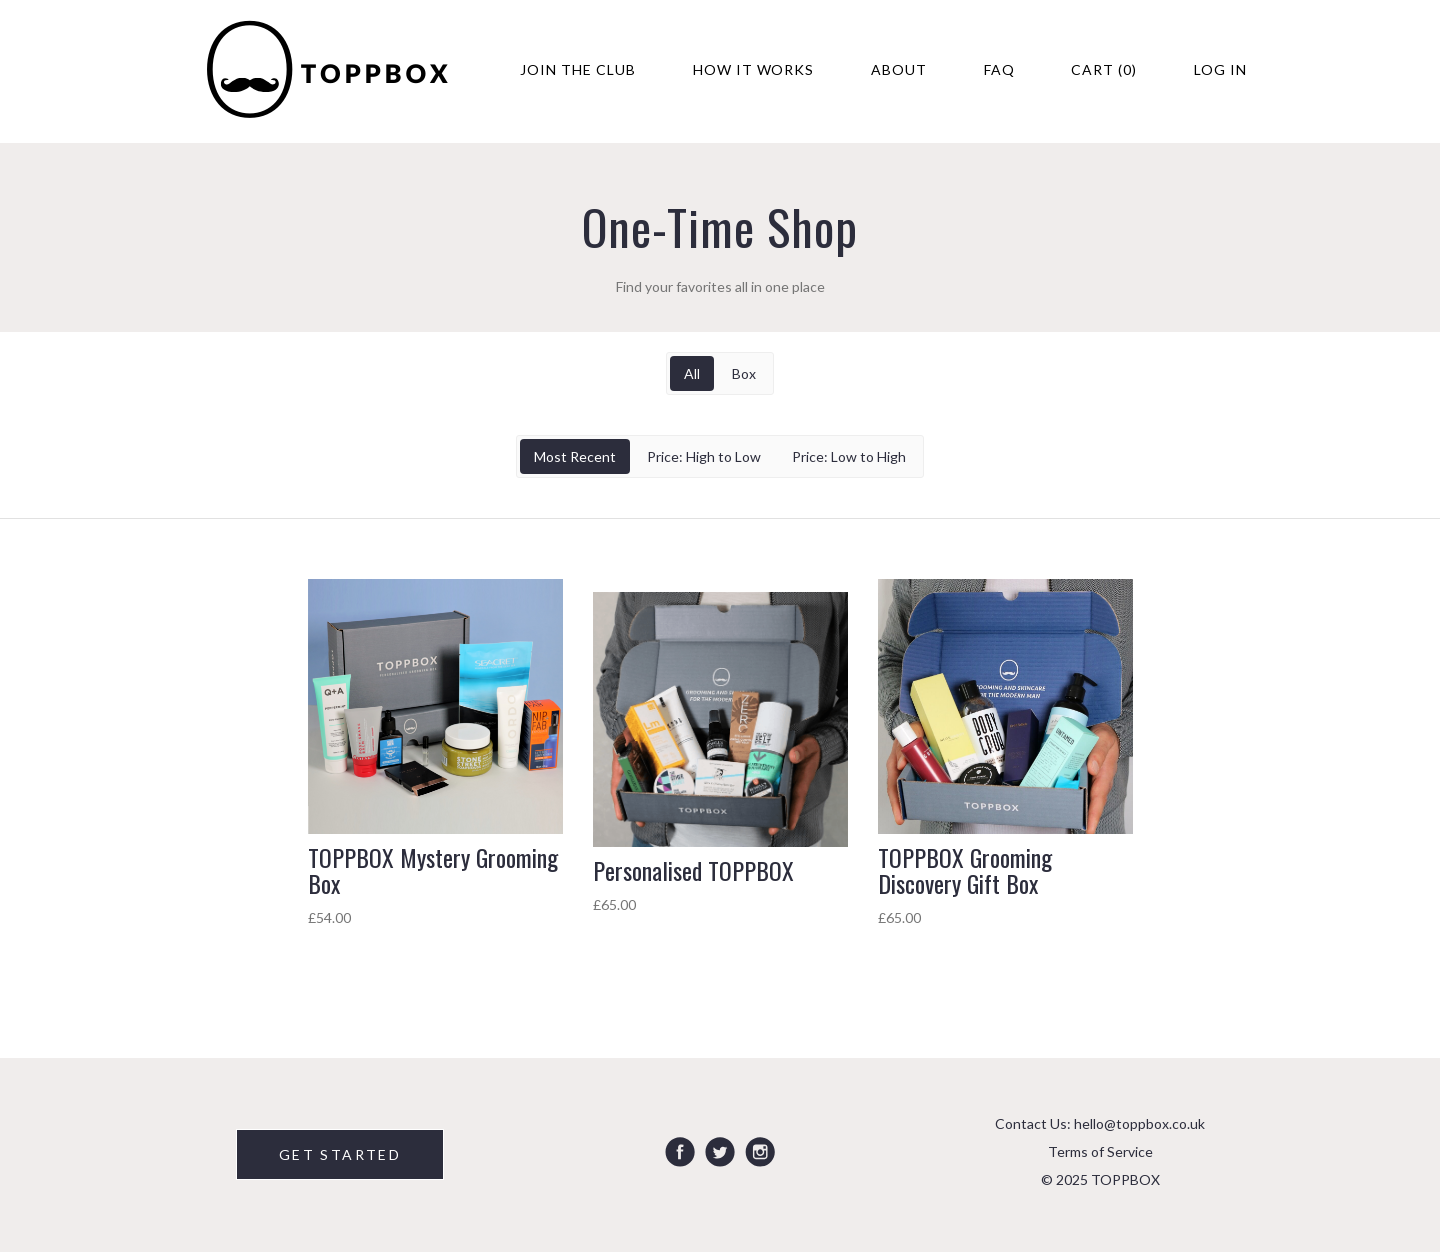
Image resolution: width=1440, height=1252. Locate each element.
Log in (1220, 69)
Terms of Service (1100, 1151)
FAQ (999, 69)
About (899, 69)
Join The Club (578, 69)
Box (744, 373)
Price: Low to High (849, 456)
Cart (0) (1104, 69)
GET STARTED (340, 1154)
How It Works (754, 69)
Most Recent (575, 456)
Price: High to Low (704, 456)
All (692, 373)
